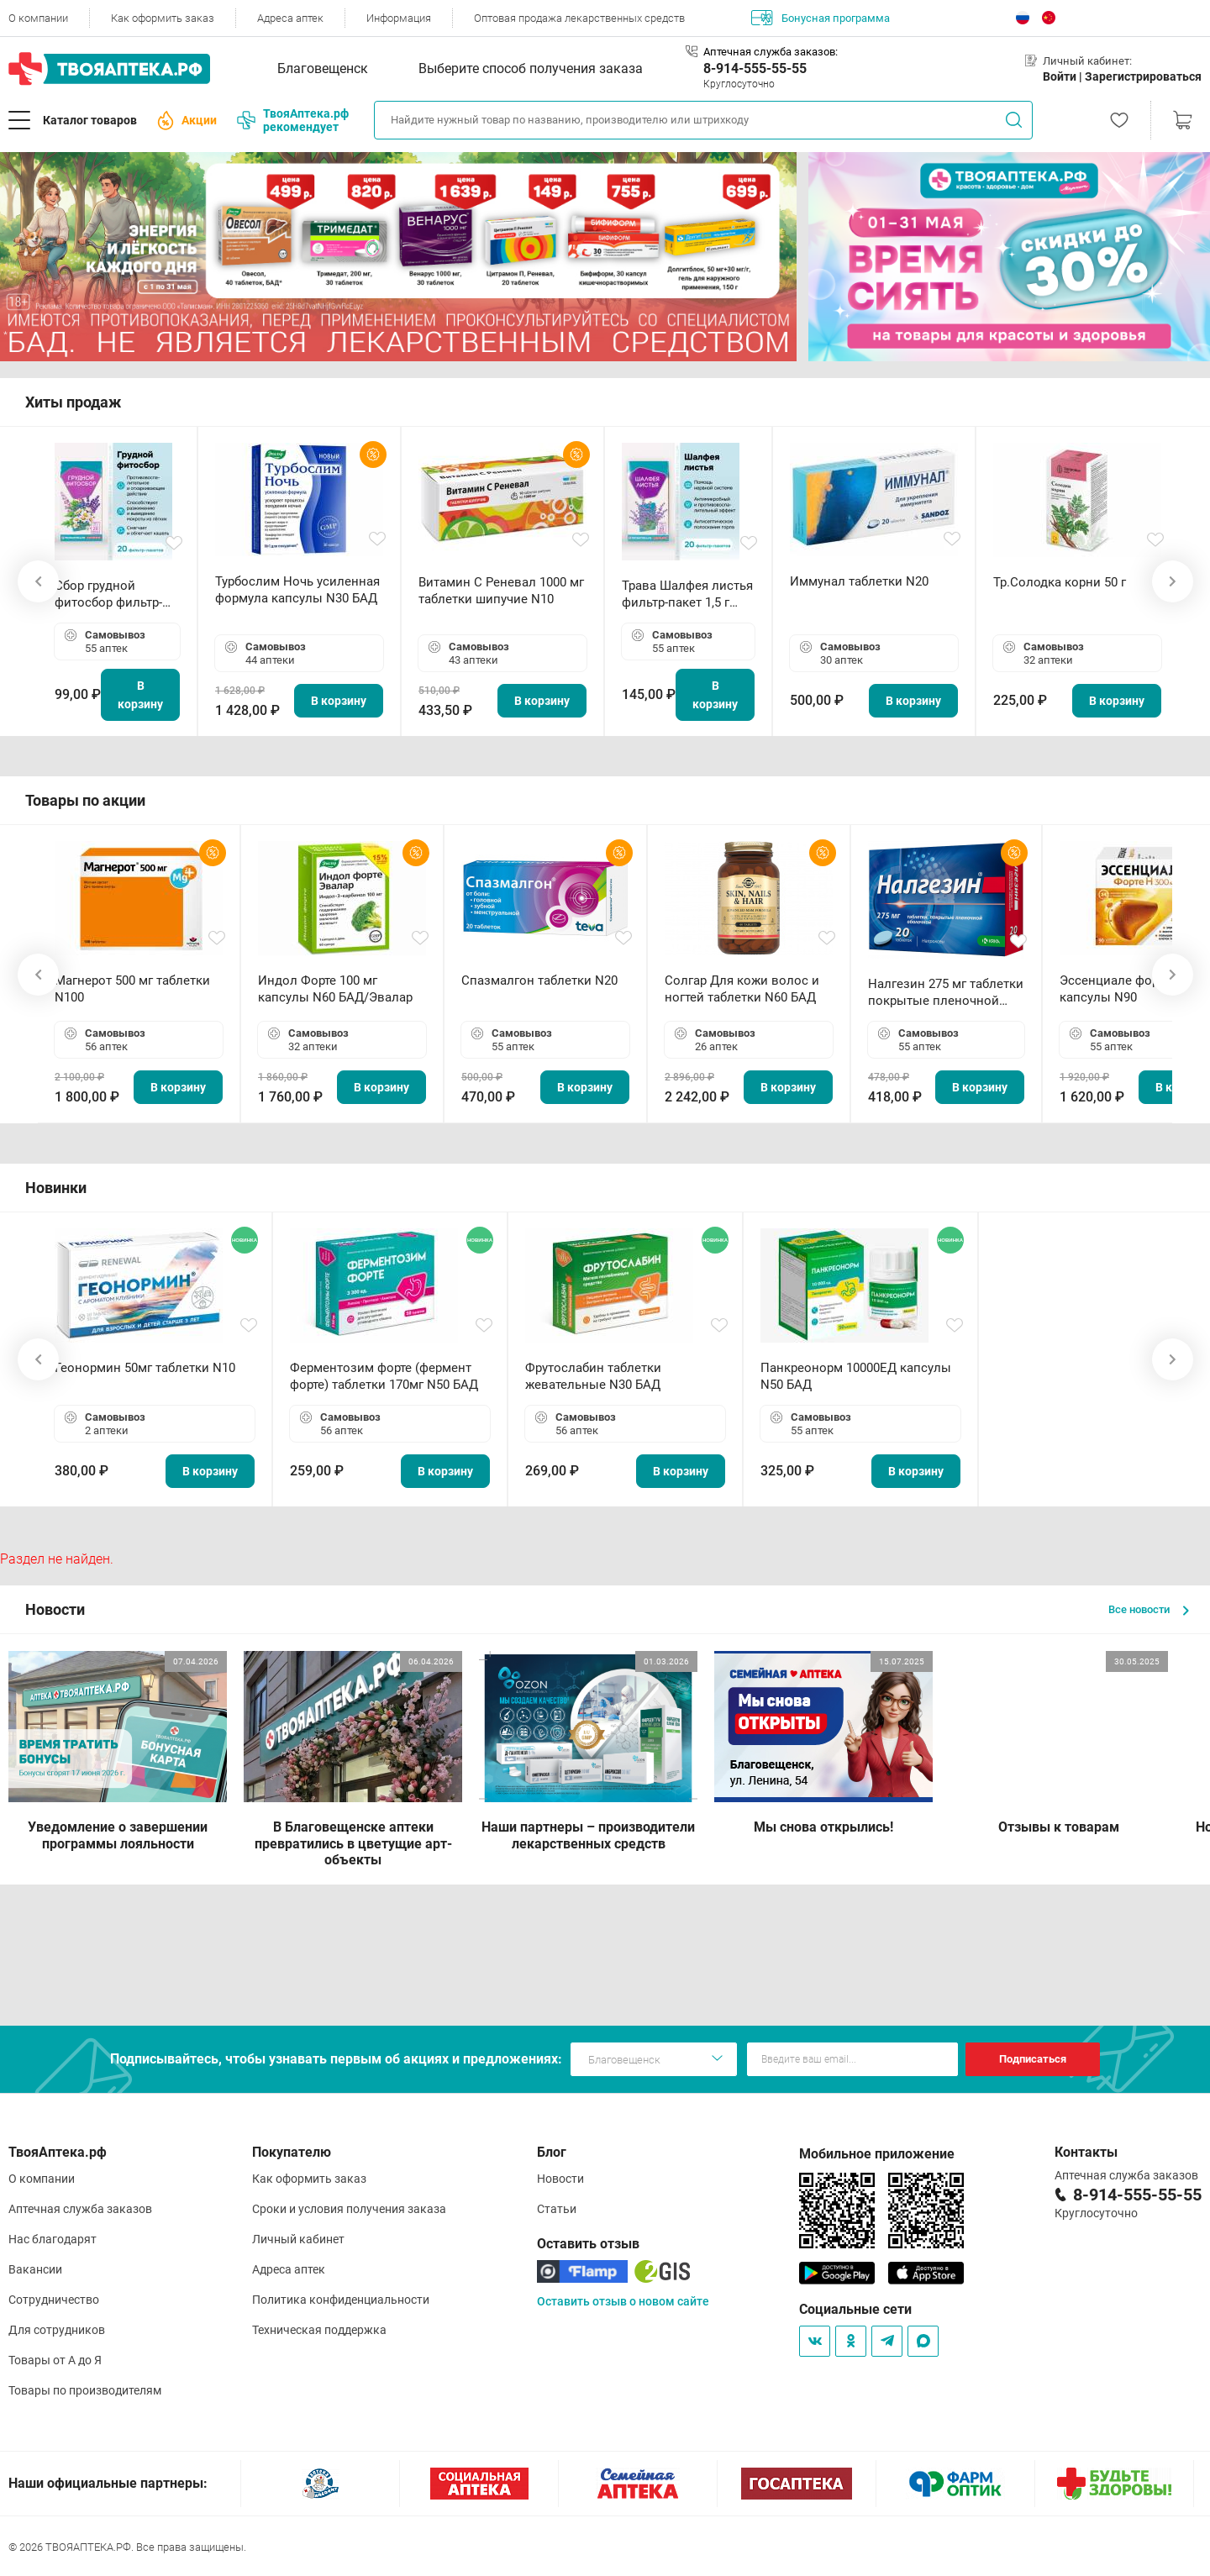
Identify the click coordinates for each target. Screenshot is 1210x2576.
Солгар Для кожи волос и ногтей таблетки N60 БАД (742, 989)
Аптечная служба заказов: (770, 51)
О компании (38, 18)
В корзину (140, 695)
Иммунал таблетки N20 (859, 581)
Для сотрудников (56, 2330)
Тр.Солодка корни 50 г (1059, 582)
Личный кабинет (298, 2239)
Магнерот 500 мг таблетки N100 (132, 989)
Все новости (1148, 1609)
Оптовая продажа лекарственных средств (579, 18)
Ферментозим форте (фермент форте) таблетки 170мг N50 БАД (384, 1376)
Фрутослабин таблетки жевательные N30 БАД (593, 1376)
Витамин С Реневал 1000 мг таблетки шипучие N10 (501, 591)
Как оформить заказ (162, 18)
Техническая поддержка (319, 2330)
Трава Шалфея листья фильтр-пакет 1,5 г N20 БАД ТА (687, 594)
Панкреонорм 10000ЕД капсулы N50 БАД (855, 1376)
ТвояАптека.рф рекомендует (293, 120)
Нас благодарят (52, 2239)
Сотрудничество (53, 2299)
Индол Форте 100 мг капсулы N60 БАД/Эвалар (335, 989)
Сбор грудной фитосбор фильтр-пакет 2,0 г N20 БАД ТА (113, 594)
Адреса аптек (290, 18)
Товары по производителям (84, 2390)
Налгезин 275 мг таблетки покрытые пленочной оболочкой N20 (945, 992)
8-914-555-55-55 (755, 68)
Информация (398, 18)
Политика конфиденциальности (340, 2299)
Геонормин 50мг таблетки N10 (145, 1367)
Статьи (556, 2209)
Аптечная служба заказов (80, 2209)
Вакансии (35, 2269)
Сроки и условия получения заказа (349, 2209)
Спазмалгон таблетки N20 (539, 980)
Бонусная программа (820, 17)
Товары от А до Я (55, 2360)
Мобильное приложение (877, 2154)
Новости (560, 2178)
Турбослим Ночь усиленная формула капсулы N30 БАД (297, 590)
